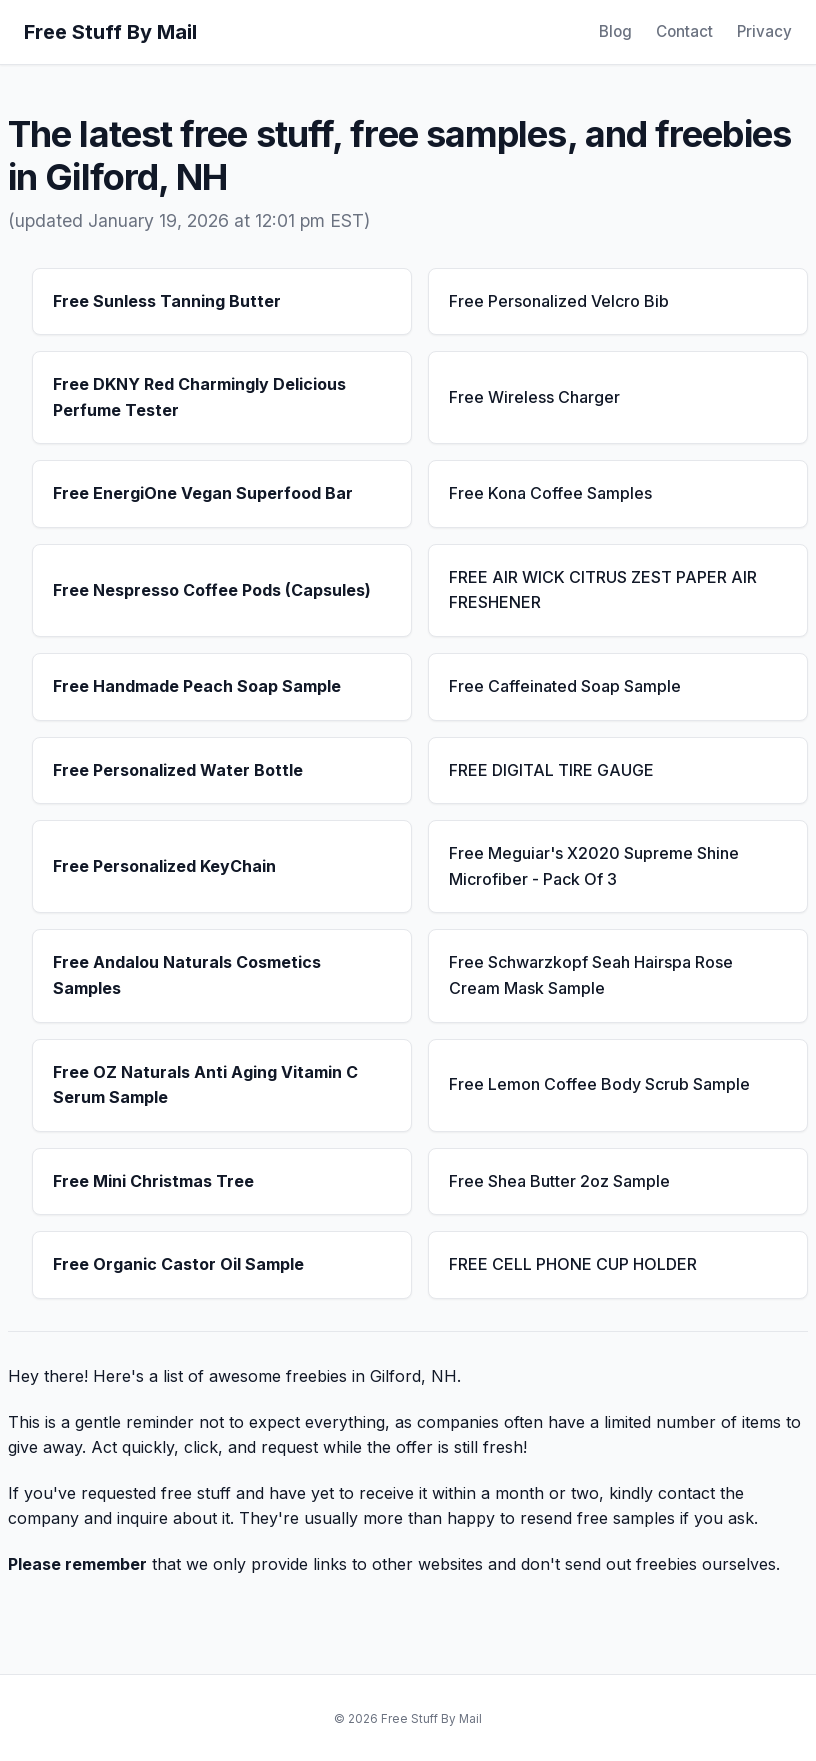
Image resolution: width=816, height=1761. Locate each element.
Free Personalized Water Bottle (178, 770)
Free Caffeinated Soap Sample (565, 686)
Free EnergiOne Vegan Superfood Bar (203, 493)
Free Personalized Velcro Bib (559, 301)
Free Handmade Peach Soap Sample (197, 686)
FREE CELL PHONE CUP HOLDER (573, 1264)
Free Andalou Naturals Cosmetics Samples (187, 975)
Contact (684, 31)
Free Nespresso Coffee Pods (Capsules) (212, 590)
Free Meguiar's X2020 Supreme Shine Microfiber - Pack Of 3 (594, 866)
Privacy (764, 31)
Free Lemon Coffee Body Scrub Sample (599, 1084)
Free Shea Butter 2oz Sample (559, 1181)
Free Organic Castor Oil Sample (178, 1264)
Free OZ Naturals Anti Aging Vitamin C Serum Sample (205, 1085)
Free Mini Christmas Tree (153, 1181)
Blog (615, 31)
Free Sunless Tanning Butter (167, 301)
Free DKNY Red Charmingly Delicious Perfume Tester (199, 397)
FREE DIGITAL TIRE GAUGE (551, 770)
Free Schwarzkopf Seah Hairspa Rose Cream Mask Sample (591, 975)
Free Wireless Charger (534, 397)
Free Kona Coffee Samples (550, 493)
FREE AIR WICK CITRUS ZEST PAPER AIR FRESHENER (603, 590)
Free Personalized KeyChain (164, 866)
